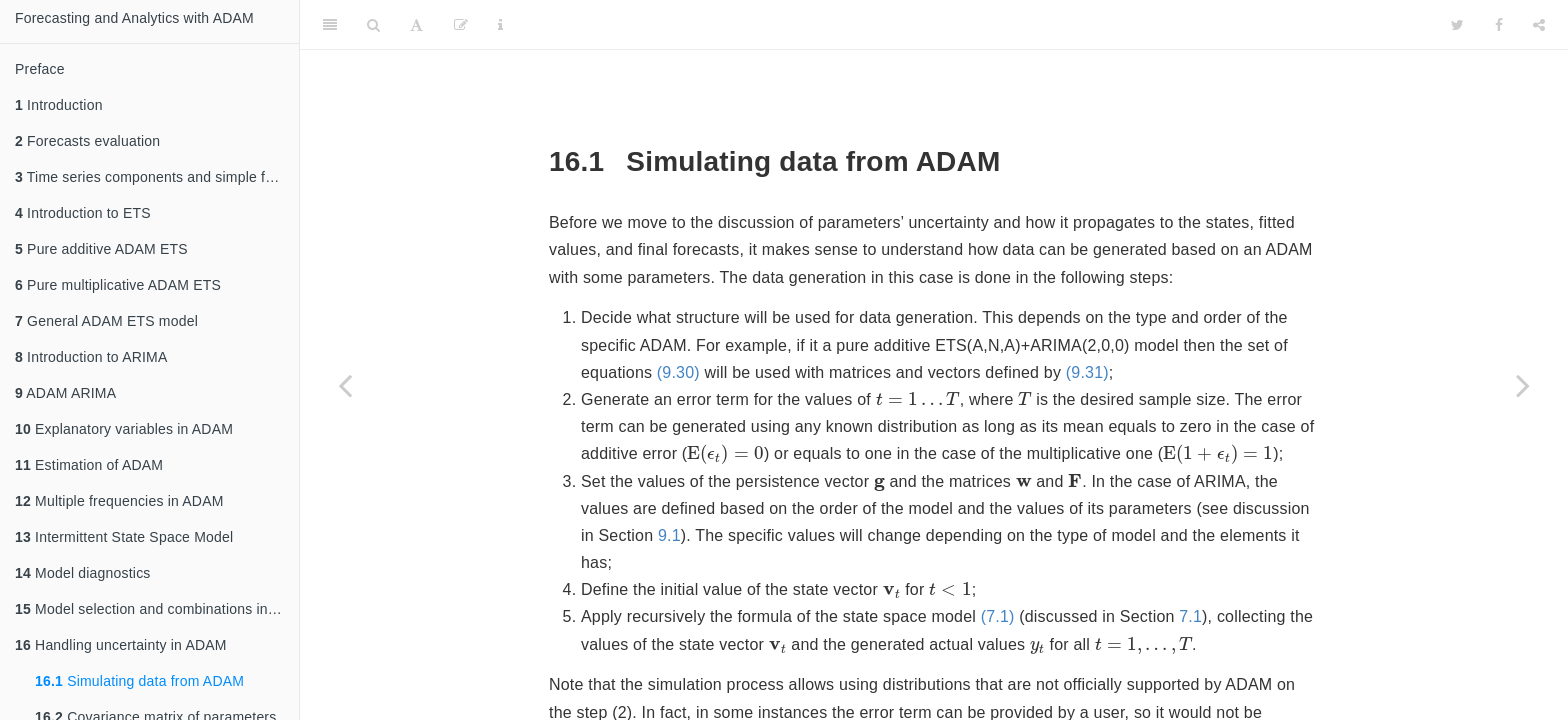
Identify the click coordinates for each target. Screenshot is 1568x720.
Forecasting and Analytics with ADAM (134, 18)
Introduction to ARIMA (91, 357)
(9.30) (678, 372)
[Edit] (461, 25)
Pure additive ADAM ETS (101, 249)
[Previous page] (345, 385)
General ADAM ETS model (106, 321)
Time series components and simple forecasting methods (157, 177)
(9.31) (1087, 372)
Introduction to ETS (83, 213)
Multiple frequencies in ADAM (119, 501)
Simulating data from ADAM (139, 681)
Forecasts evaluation (87, 141)
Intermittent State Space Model (124, 537)
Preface (40, 69)
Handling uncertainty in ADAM (121, 645)
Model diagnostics (83, 573)
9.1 (669, 535)
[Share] (1539, 25)
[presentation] (918, 398)
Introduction (59, 105)
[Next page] (1523, 385)
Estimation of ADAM (89, 465)
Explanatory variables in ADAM (124, 429)
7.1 (1190, 616)
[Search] (373, 25)
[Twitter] (1457, 25)
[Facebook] (1499, 25)
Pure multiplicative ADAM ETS (118, 285)
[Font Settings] (416, 25)
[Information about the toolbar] (500, 25)
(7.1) (998, 616)
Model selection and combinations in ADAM (157, 609)
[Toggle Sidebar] (330, 25)
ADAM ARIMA (65, 393)
